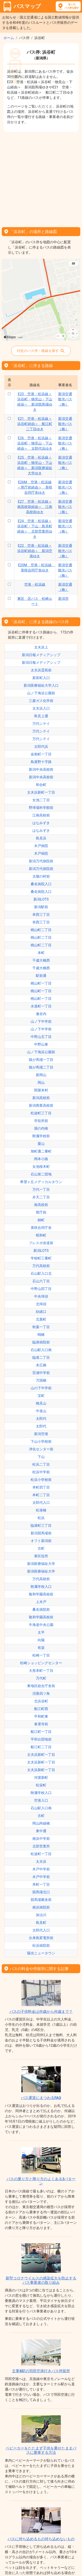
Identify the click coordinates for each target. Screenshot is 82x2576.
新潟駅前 (41, 907)
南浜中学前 (41, 1839)
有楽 (41, 1648)
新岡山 (41, 1075)
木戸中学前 (41, 1869)
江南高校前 (41, 815)
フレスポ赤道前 (41, 1243)
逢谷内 (41, 1014)
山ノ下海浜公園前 (41, 693)
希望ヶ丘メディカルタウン (41, 1182)
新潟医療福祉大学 (41, 1564)
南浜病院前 (41, 1907)
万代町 (41, 1678)
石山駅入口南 (41, 1350)
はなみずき (41, 823)
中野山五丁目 (41, 1037)
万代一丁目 (41, 1189)
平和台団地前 (41, 1739)
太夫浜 (41, 1861)
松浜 (41, 1518)
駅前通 (41, 976)
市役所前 (41, 1121)
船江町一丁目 (41, 1732)
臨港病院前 (41, 1342)
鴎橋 (41, 1335)
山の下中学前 (41, 1388)
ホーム (8, 38)
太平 (41, 1632)
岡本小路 (41, 1159)
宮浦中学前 (41, 1373)
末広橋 (41, 1365)
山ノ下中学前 (41, 1021)
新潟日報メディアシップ (41, 655)
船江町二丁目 (41, 1747)
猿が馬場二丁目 (41, 1067)
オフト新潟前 (41, 1541)
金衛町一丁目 (41, 754)
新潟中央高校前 (41, 769)
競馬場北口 (41, 1892)
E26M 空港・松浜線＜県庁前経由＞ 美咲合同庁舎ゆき (34, 487)
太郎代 (41, 1419)
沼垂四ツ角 (41, 1693)
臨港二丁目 (41, 1357)
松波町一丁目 (41, 1854)
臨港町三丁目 (41, 1525)
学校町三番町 (41, 1258)
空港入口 (41, 1800)
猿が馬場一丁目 (41, 1060)
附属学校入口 (41, 1587)
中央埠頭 (41, 1296)
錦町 (41, 1220)
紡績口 (41, 1312)
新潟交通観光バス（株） (65, 399)
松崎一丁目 (41, 1655)
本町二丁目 (41, 1495)
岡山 (41, 1082)
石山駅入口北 (41, 1273)
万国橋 (41, 1380)
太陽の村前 (41, 876)
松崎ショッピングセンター (41, 1663)
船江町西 (41, 1709)
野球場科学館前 (41, 808)
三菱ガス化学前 (41, 701)
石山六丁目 (41, 1281)
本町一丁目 (41, 1884)
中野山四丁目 (41, 1289)
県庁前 (41, 1212)
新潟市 (63, 599)
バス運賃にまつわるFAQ (41, 2098)
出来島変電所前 (41, 1938)
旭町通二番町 (41, 1151)
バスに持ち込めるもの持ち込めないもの (41, 2539)
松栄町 (41, 1785)
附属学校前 (41, 1136)
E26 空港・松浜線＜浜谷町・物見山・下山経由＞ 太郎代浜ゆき (34, 443)
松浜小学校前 (41, 1480)
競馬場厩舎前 (41, 1900)
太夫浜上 (41, 647)
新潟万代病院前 (41, 861)
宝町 (41, 1396)
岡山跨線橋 (41, 1823)
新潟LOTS (41, 899)
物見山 (41, 1403)
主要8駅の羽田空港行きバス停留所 (41, 2371)
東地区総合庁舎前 (41, 1686)
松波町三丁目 (41, 1113)
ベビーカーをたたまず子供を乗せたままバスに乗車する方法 (41, 2450)
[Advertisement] (41, 178)
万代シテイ (41, 724)
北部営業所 (41, 1846)
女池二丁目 (41, 800)
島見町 (41, 1923)
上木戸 (41, 1602)
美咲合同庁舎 (41, 1228)
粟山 (41, 1144)
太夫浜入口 (41, 708)
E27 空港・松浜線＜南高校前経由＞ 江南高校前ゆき (34, 506)
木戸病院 (41, 846)
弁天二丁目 (41, 1197)
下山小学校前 (41, 1441)
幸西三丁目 (41, 914)
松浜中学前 (41, 1472)
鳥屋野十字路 (41, 762)
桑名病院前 (41, 1609)
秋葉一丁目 (41, 1327)
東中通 (41, 1831)
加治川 (41, 1915)
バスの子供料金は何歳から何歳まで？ (41, 2011)
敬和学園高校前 (41, 1594)
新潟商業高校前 (41, 1105)
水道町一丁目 (41, 1006)
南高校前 (41, 1205)
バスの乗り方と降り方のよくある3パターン (41, 2181)
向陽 (41, 1640)
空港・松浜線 (34, 584)
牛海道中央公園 (41, 1625)
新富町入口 (41, 678)
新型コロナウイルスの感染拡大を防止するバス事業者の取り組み (41, 2280)
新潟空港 (41, 1434)
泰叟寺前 (41, 1724)
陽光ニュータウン (41, 1953)
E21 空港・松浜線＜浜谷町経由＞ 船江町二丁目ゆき (34, 424)
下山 (41, 1457)
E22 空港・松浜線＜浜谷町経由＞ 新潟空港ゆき (34, 551)
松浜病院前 (41, 1945)
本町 (41, 953)
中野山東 (41, 1044)
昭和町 (41, 1235)
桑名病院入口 (41, 884)
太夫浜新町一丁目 (41, 792)
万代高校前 (41, 1266)
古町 (41, 1548)
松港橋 (41, 1510)
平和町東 (41, 1716)
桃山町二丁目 (41, 930)
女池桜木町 (41, 1167)
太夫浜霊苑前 (41, 670)
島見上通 (41, 716)
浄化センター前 (41, 1449)
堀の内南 (41, 1128)
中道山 (41, 1411)
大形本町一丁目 (41, 1671)
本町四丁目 (41, 1487)
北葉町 (41, 1319)
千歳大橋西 (41, 960)
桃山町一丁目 (41, 983)
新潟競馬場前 (41, 1533)
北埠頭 (41, 1304)
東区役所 (41, 1556)
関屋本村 (41, 1090)
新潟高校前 (41, 1098)
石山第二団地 (41, 1174)
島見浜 (41, 838)
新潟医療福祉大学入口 (41, 685)
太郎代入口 (41, 1503)
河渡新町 (41, 1777)
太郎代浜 (41, 746)
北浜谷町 (41, 1701)
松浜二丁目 (41, 1464)
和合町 (41, 785)
